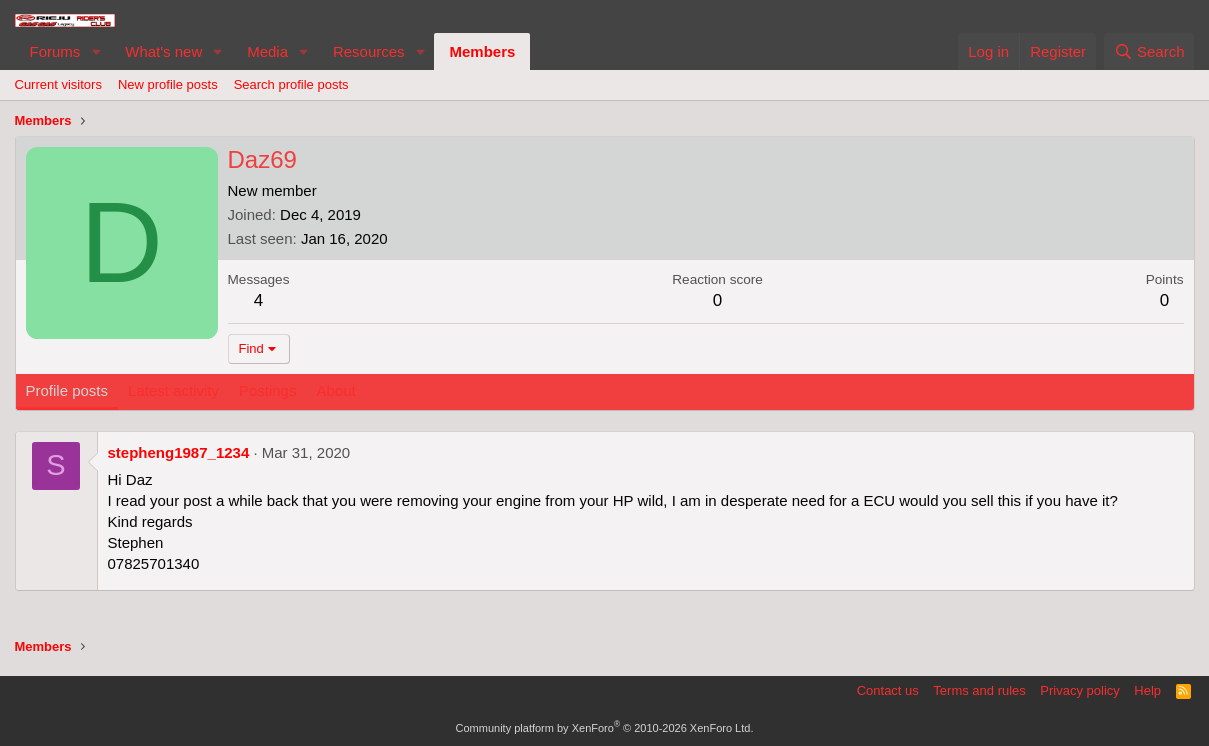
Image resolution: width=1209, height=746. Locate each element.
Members (482, 51)
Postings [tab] (268, 390)
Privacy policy (1079, 690)
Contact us (888, 690)
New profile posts (168, 84)
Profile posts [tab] (67, 390)
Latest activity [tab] (173, 390)
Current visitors (58, 84)
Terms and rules (979, 690)
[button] (96, 51)
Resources (369, 51)
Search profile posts (291, 84)
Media (267, 51)
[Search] (1149, 51)
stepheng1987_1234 (179, 452)
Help (1147, 690)
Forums (55, 51)
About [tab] (335, 390)
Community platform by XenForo (605, 728)
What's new (163, 51)
